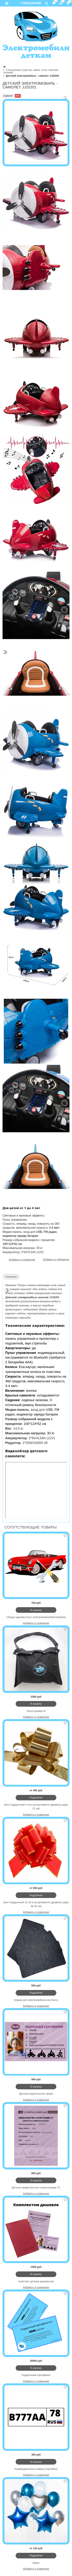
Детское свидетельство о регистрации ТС (36, 2187)
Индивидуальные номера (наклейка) (36, 2468)
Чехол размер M (36, 1711)
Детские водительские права (36, 2093)
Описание (11, 1276)
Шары (36, 2562)
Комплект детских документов (36, 2281)
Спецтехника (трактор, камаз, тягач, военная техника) (30, 71)
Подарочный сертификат (36, 2375)
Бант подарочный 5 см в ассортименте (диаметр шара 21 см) (36, 1806)
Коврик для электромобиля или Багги (36, 2000)
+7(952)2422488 (30, 3)
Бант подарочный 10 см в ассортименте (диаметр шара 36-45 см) (36, 1904)
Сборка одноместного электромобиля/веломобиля (36, 1617)
